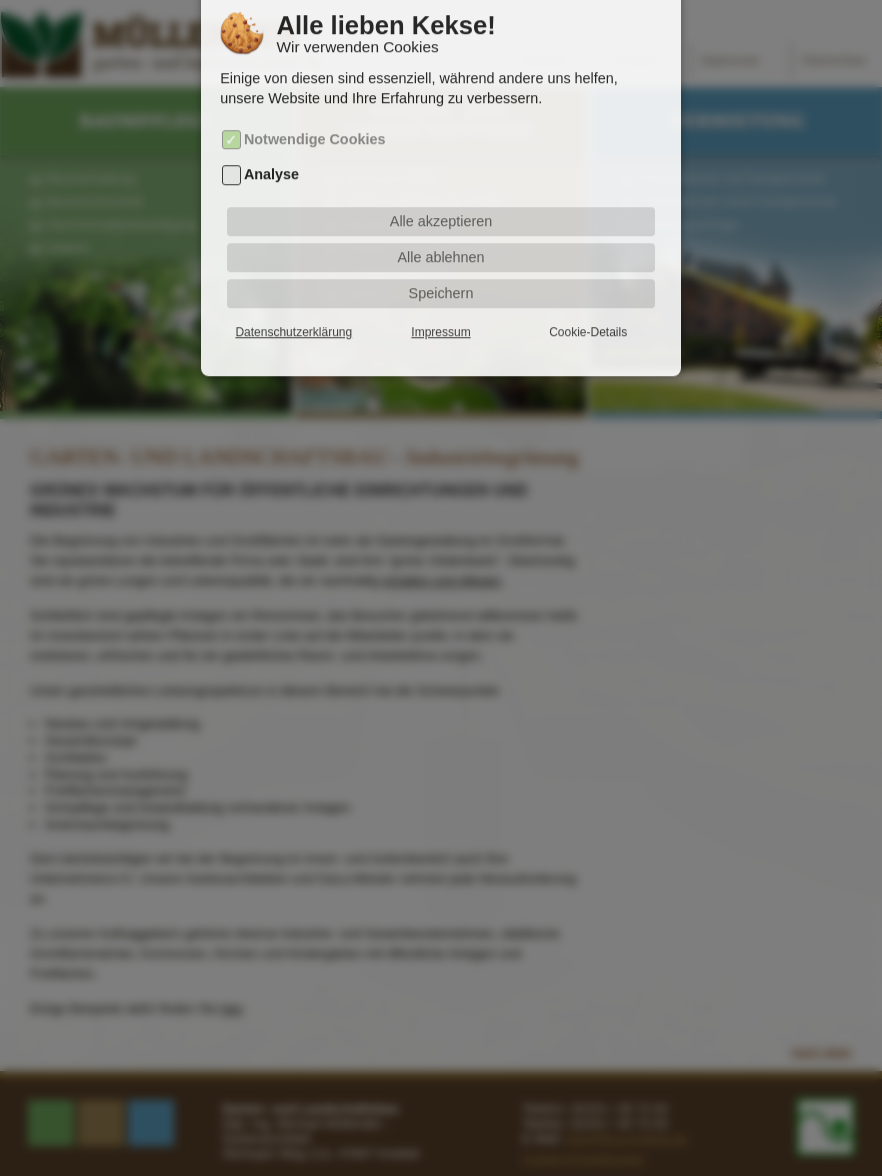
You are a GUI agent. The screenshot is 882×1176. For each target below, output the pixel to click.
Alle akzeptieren (441, 191)
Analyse (271, 144)
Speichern (441, 263)
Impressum (440, 302)
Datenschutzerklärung (293, 302)
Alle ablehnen (440, 227)
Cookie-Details (588, 302)
